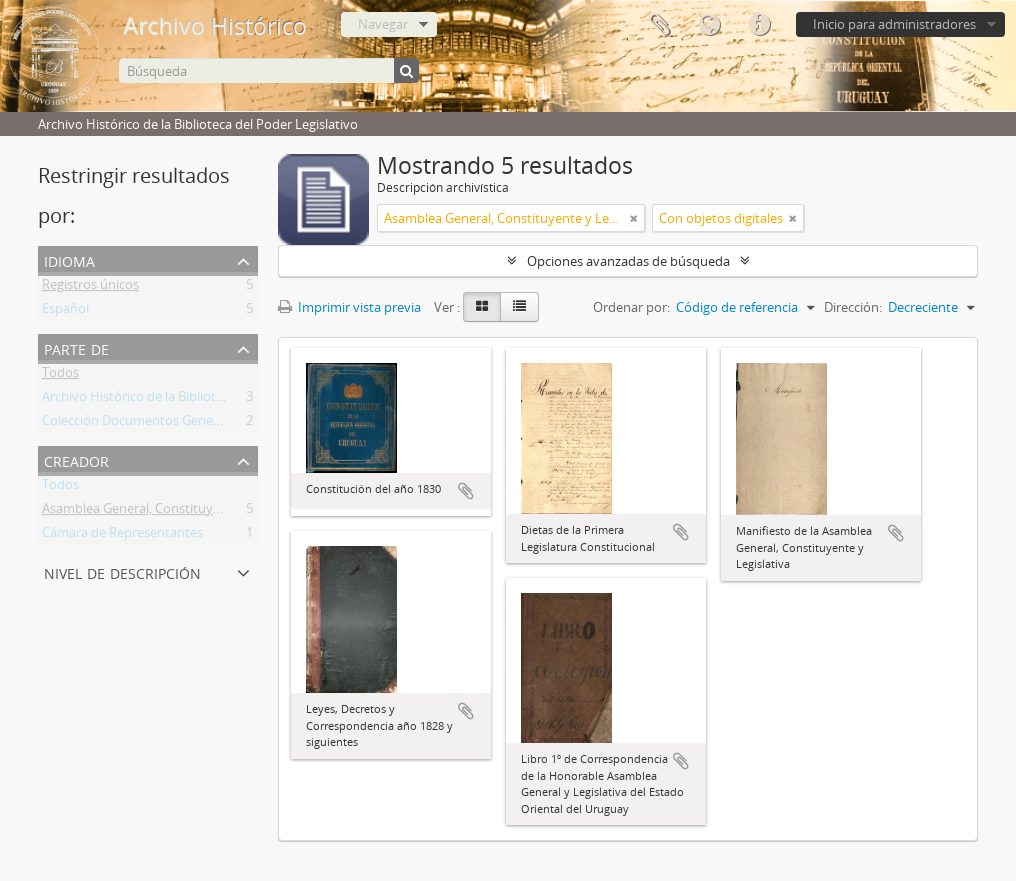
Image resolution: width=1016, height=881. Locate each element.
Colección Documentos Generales (141, 424)
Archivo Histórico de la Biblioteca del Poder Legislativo (202, 400)
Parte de (76, 347)
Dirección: (853, 307)
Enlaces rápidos (759, 25)
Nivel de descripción (122, 571)
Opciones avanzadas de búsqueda (628, 261)
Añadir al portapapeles (466, 491)
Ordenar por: (631, 307)
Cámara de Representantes (122, 536)
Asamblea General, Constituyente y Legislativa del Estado (211, 512)
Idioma (709, 25)
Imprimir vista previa (349, 307)
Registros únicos (90, 288)
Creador (76, 459)
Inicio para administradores (894, 24)
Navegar (383, 24)
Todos (60, 376)
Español (65, 312)
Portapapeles (659, 25)
